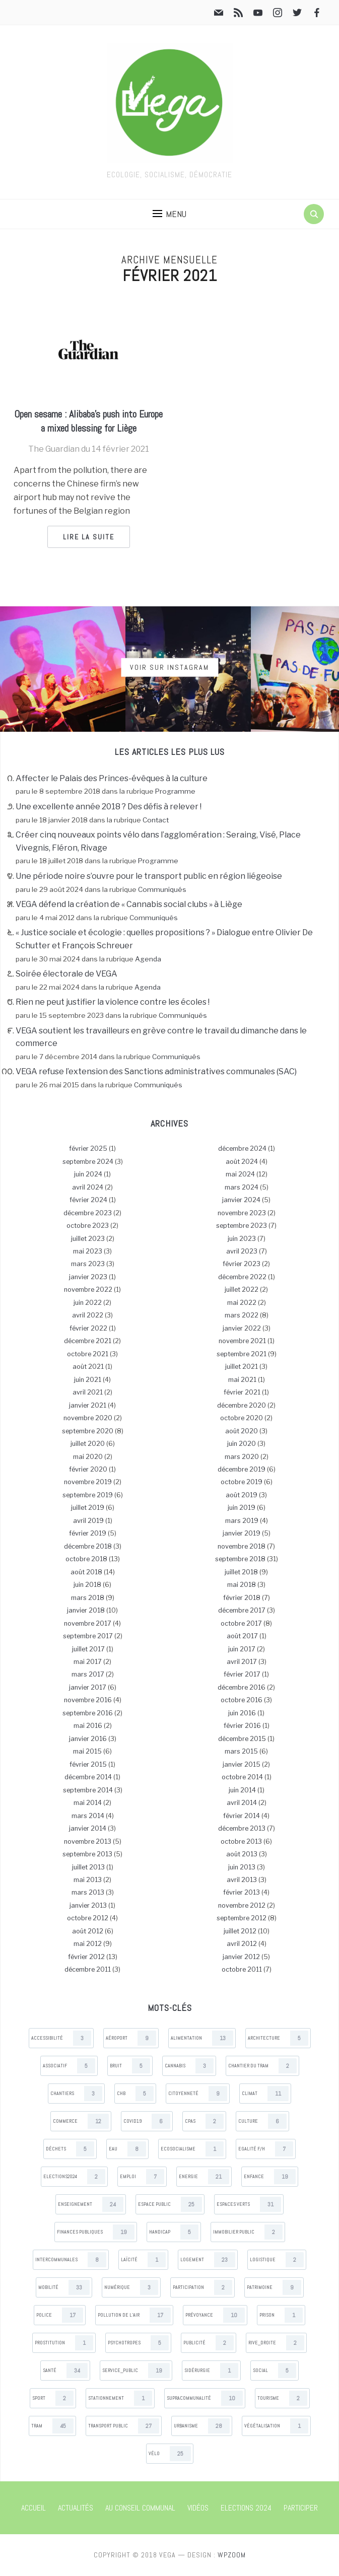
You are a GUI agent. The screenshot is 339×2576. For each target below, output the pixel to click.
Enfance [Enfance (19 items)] (270, 2176)
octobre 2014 (242, 1777)
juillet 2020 (88, 1443)
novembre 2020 (87, 1418)
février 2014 (241, 1816)
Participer (301, 2507)
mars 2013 (88, 1892)
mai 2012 (88, 1943)
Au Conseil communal (140, 2507)
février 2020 (88, 1469)
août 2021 (88, 1366)
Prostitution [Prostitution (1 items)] (64, 2342)
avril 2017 (242, 1661)
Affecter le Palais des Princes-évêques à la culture (112, 778)
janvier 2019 (241, 1533)
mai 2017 (88, 1661)
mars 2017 (88, 1674)
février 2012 (86, 1957)
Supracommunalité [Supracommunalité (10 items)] (205, 2398)
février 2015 (88, 1764)
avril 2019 (88, 1520)
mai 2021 (242, 1379)
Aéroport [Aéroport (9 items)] (131, 2038)
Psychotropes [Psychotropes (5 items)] (138, 2342)
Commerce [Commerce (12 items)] (81, 2121)
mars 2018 (87, 1598)
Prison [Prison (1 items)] (281, 2315)
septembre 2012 (241, 1918)
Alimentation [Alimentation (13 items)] (202, 2038)
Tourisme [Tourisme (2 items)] (282, 2398)
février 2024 (88, 1200)
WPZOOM (232, 2554)
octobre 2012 (87, 1918)
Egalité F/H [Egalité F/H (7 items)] (265, 2148)
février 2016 (242, 1725)
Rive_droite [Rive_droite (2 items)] (276, 2342)
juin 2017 (241, 1649)
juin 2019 (241, 1507)
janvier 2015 (241, 1764)
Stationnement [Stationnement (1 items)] (120, 2398)
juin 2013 (241, 1867)
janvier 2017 (87, 1687)
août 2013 (241, 1854)
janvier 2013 (88, 1905)
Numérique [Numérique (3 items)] (131, 2287)
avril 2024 (87, 1187)
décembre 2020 (241, 1405)
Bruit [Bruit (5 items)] (130, 2065)
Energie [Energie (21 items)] (204, 2176)
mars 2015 (241, 1751)
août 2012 (87, 1931)
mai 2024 (240, 1174)
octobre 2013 (241, 1841)
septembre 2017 (88, 1636)
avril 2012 (242, 1943)
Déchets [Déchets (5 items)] (70, 2148)
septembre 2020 (87, 1431)
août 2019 (241, 1495)
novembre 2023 (242, 1213)
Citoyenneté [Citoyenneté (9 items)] (197, 2093)
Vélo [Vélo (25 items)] (170, 2453)
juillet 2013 (88, 1867)
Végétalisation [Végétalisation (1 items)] (276, 2425)
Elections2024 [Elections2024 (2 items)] (74, 2176)
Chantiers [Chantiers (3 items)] (76, 2093)
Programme (175, 791)
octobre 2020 (241, 1418)
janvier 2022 (242, 1328)
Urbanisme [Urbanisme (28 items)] (202, 2425)
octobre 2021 (87, 1354)
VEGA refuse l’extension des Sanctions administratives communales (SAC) (156, 1071)
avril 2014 (242, 1802)
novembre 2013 (87, 1841)
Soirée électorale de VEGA (66, 974)
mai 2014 (88, 1802)
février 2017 (242, 1674)
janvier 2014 (87, 1828)
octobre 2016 (241, 1700)
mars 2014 (88, 1816)
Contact (156, 820)
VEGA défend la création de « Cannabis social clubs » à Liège (129, 904)
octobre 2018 (86, 1559)
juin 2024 (88, 1174)
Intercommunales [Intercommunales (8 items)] (70, 2259)
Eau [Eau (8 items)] (127, 2148)
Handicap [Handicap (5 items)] (173, 2232)
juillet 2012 (240, 1931)
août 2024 (242, 1161)
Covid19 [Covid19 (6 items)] (146, 2121)
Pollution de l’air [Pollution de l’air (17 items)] (134, 2315)
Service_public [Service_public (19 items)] (136, 2370)
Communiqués (162, 889)
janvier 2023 (88, 1277)
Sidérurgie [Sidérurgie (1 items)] (211, 2370)
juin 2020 (241, 1443)
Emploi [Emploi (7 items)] (142, 2176)
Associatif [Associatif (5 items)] (69, 2065)
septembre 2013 (87, 1854)
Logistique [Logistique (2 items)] (277, 2259)
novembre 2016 (88, 1700)
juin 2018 (87, 1584)
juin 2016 (242, 1713)
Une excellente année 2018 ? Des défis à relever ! (108, 806)
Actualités (75, 2507)
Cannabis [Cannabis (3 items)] (189, 2065)
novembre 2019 (88, 1482)
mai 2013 (88, 1880)
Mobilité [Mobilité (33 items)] (64, 2287)
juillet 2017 (88, 1649)
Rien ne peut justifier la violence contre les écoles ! (113, 1002)
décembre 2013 (241, 1828)
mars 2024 (241, 1187)
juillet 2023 (88, 1238)
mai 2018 (241, 1584)
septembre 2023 (241, 1225)
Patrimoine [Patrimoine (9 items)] (274, 2287)
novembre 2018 (241, 1546)
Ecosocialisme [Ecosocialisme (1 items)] (192, 2148)
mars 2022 (241, 1315)
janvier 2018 (86, 1610)
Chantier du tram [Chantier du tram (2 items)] (262, 2065)
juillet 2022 (241, 1289)
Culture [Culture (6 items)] (262, 2121)
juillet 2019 (87, 1507)
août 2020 (241, 1431)
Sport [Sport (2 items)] (53, 2398)
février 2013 (241, 1892)
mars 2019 (241, 1520)
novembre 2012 (241, 1905)
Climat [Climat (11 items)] (265, 2093)
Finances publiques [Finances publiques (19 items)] (95, 2232)
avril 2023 (241, 1251)
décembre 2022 (242, 1277)
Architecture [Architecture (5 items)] (278, 2038)
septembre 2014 (88, 1790)
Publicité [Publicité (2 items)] (208, 2342)
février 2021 (242, 1392)
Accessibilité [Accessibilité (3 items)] (61, 2038)
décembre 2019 (241, 1469)
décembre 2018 (88, 1546)
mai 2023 (87, 1251)
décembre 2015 (242, 1739)
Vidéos (198, 2507)
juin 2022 (88, 1302)
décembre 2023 (87, 1213)
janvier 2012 (241, 1957)
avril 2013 (242, 1880)
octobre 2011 (242, 1969)
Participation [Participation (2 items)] (202, 2287)
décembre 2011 (87, 1969)
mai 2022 (241, 1302)
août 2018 (86, 1572)
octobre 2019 (241, 1482)
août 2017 (242, 1636)
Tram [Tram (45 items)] (52, 2425)
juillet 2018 (241, 1572)
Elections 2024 (246, 2507)
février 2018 (241, 1598)
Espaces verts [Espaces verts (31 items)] (249, 2204)
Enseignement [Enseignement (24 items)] (90, 2204)
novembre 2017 (87, 1623)
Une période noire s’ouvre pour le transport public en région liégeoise (149, 876)
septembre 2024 (87, 1161)
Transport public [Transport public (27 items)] (123, 2425)
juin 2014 (242, 1790)
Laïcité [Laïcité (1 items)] (143, 2259)
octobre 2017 (241, 1623)
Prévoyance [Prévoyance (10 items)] (215, 2315)
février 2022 (88, 1328)
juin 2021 (87, 1379)
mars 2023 (88, 1264)
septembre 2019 (87, 1495)
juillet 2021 (241, 1366)
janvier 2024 (241, 1200)
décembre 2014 (88, 1777)
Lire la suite (88, 536)
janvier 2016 (88, 1739)
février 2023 (241, 1264)
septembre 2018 (240, 1559)
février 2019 (87, 1533)
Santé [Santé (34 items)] (65, 2370)
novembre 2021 (242, 1341)
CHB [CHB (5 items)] (135, 2093)
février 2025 (88, 1148)
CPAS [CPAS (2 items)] (204, 2121)
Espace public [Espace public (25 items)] (170, 2204)
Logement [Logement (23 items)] (207, 2259)
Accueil (33, 2507)
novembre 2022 (88, 1289)
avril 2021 (88, 1392)
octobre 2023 (87, 1225)
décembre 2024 (242, 1148)
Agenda (148, 959)
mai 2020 (88, 1456)
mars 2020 (242, 1456)
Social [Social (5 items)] (274, 2370)
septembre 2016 (87, 1713)
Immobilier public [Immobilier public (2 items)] (248, 2232)
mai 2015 (87, 1751)
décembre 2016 (241, 1687)
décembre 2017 (241, 1610)
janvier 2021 (87, 1405)
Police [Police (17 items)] (59, 2315)
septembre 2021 (241, 1354)
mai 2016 (88, 1725)
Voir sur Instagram (169, 666)
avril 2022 (87, 1315)
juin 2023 (242, 1238)
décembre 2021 (87, 1341)
